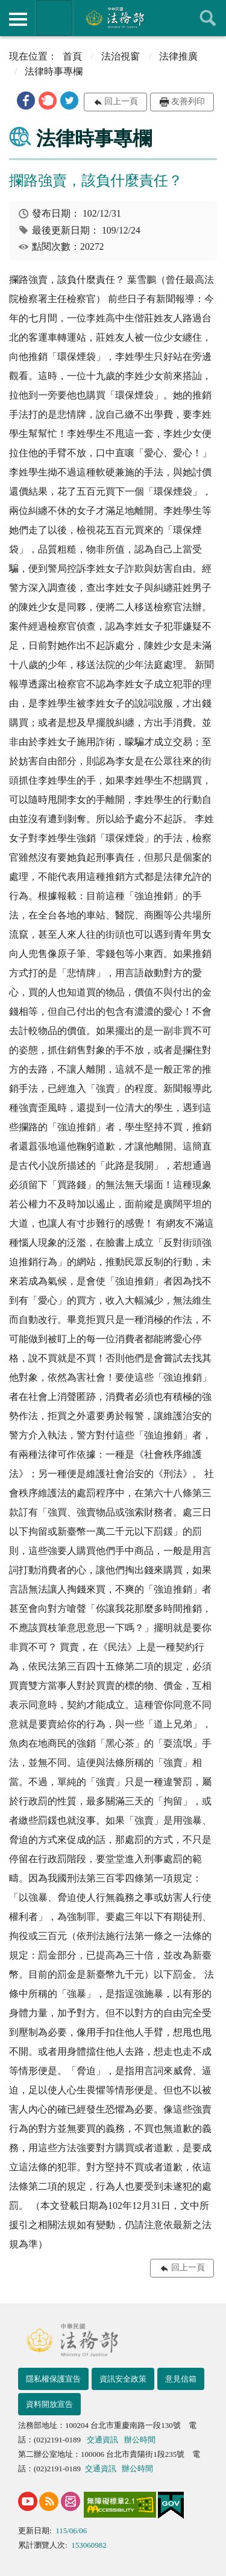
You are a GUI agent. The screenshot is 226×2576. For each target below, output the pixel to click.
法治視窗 (120, 56)
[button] (26, 100)
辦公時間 (139, 2439)
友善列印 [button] (188, 101)
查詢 (208, 18)
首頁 (72, 56)
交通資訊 (102, 2439)
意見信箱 (180, 2378)
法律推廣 (178, 56)
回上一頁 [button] (121, 101)
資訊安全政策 (122, 2378)
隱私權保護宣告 (53, 2378)
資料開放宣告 (49, 2404)
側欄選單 (18, 19)
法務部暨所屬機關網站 (54, 18)
